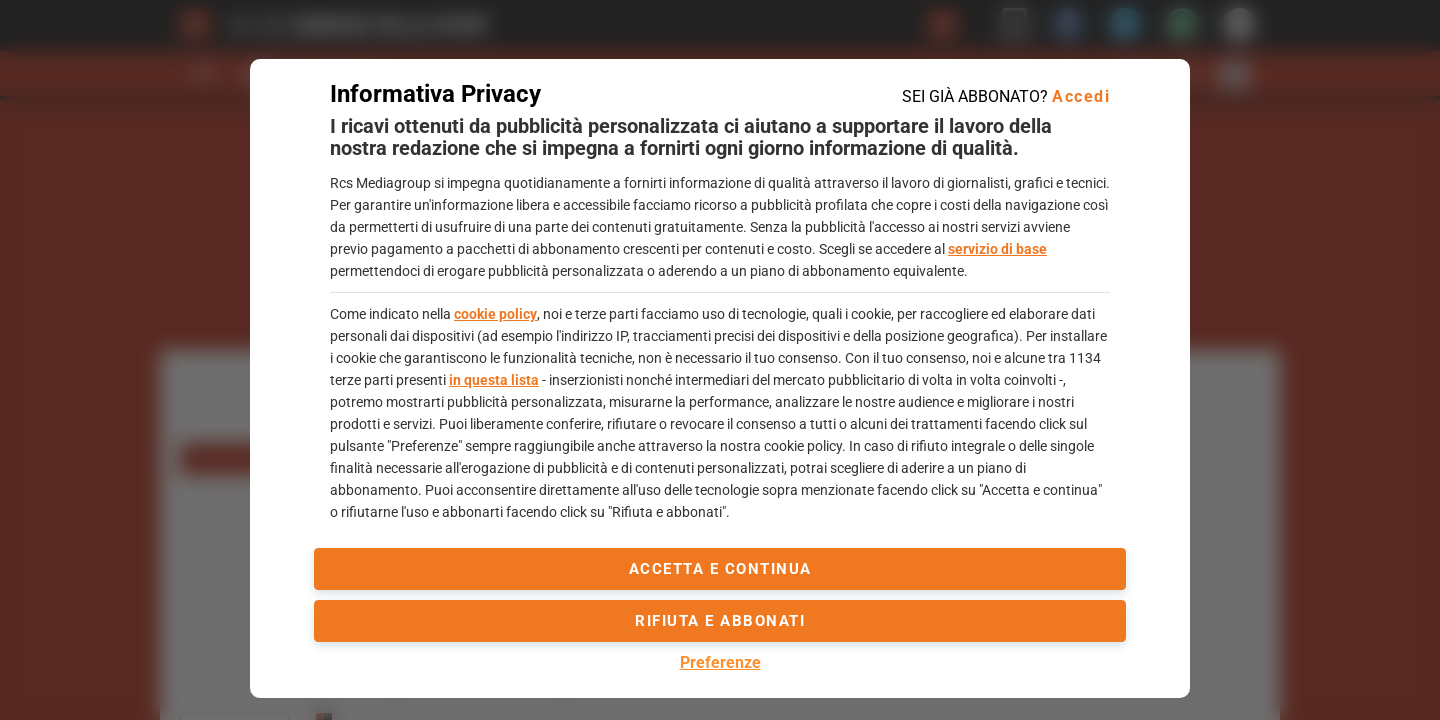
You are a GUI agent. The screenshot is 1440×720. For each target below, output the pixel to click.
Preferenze (720, 662)
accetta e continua (720, 569)
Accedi (1081, 96)
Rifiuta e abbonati (720, 621)
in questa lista (494, 380)
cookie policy (495, 314)
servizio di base (997, 249)
